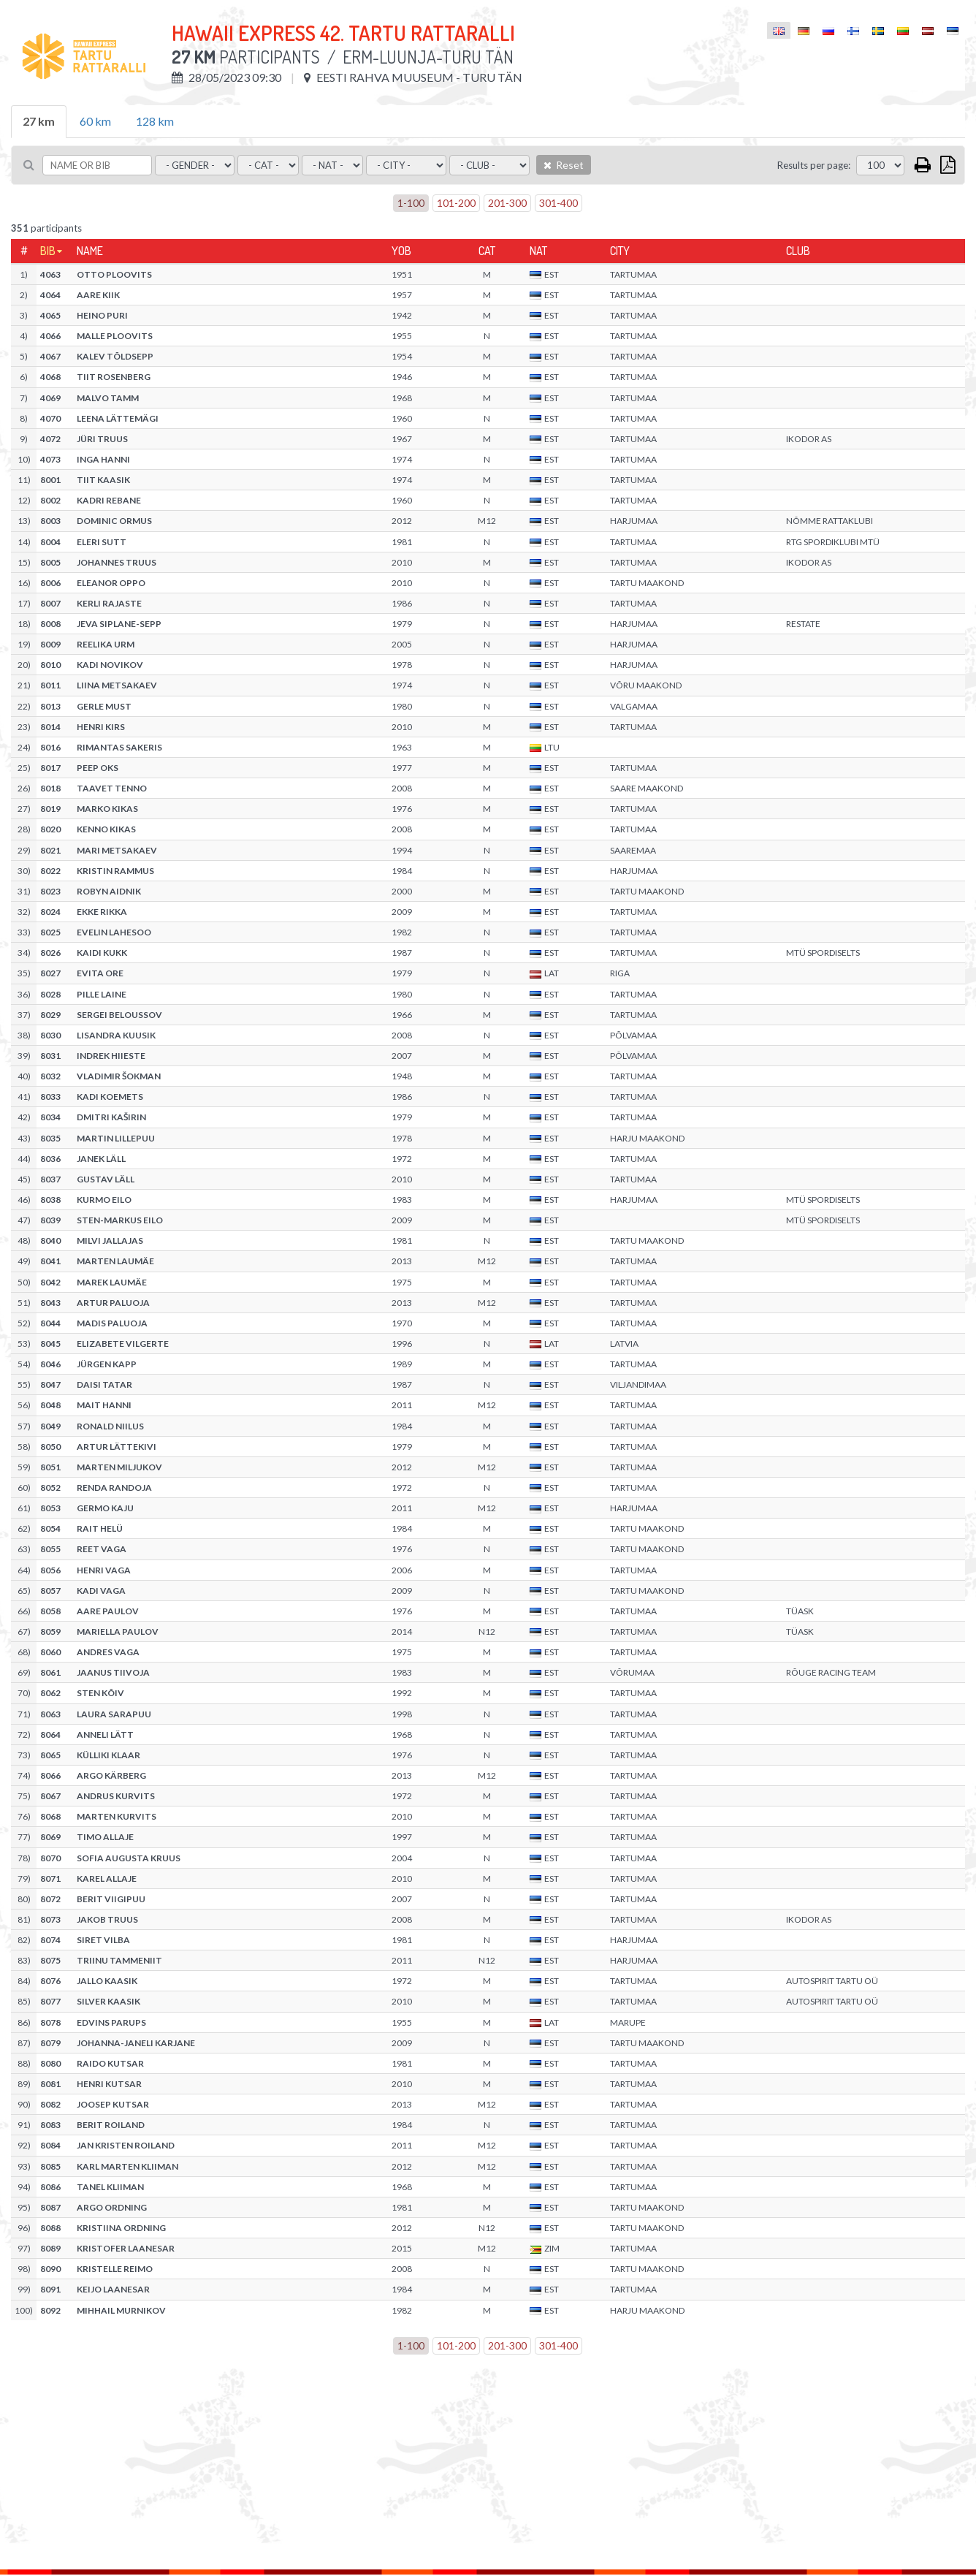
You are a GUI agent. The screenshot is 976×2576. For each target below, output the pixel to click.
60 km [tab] (95, 121)
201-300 (507, 203)
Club (798, 250)
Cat (487, 250)
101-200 (456, 203)
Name (90, 250)
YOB (401, 250)
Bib (48, 250)
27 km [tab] (39, 121)
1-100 (410, 203)
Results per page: (813, 165)
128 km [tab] (155, 121)
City (620, 250)
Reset (564, 165)
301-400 (558, 203)
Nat (538, 250)
